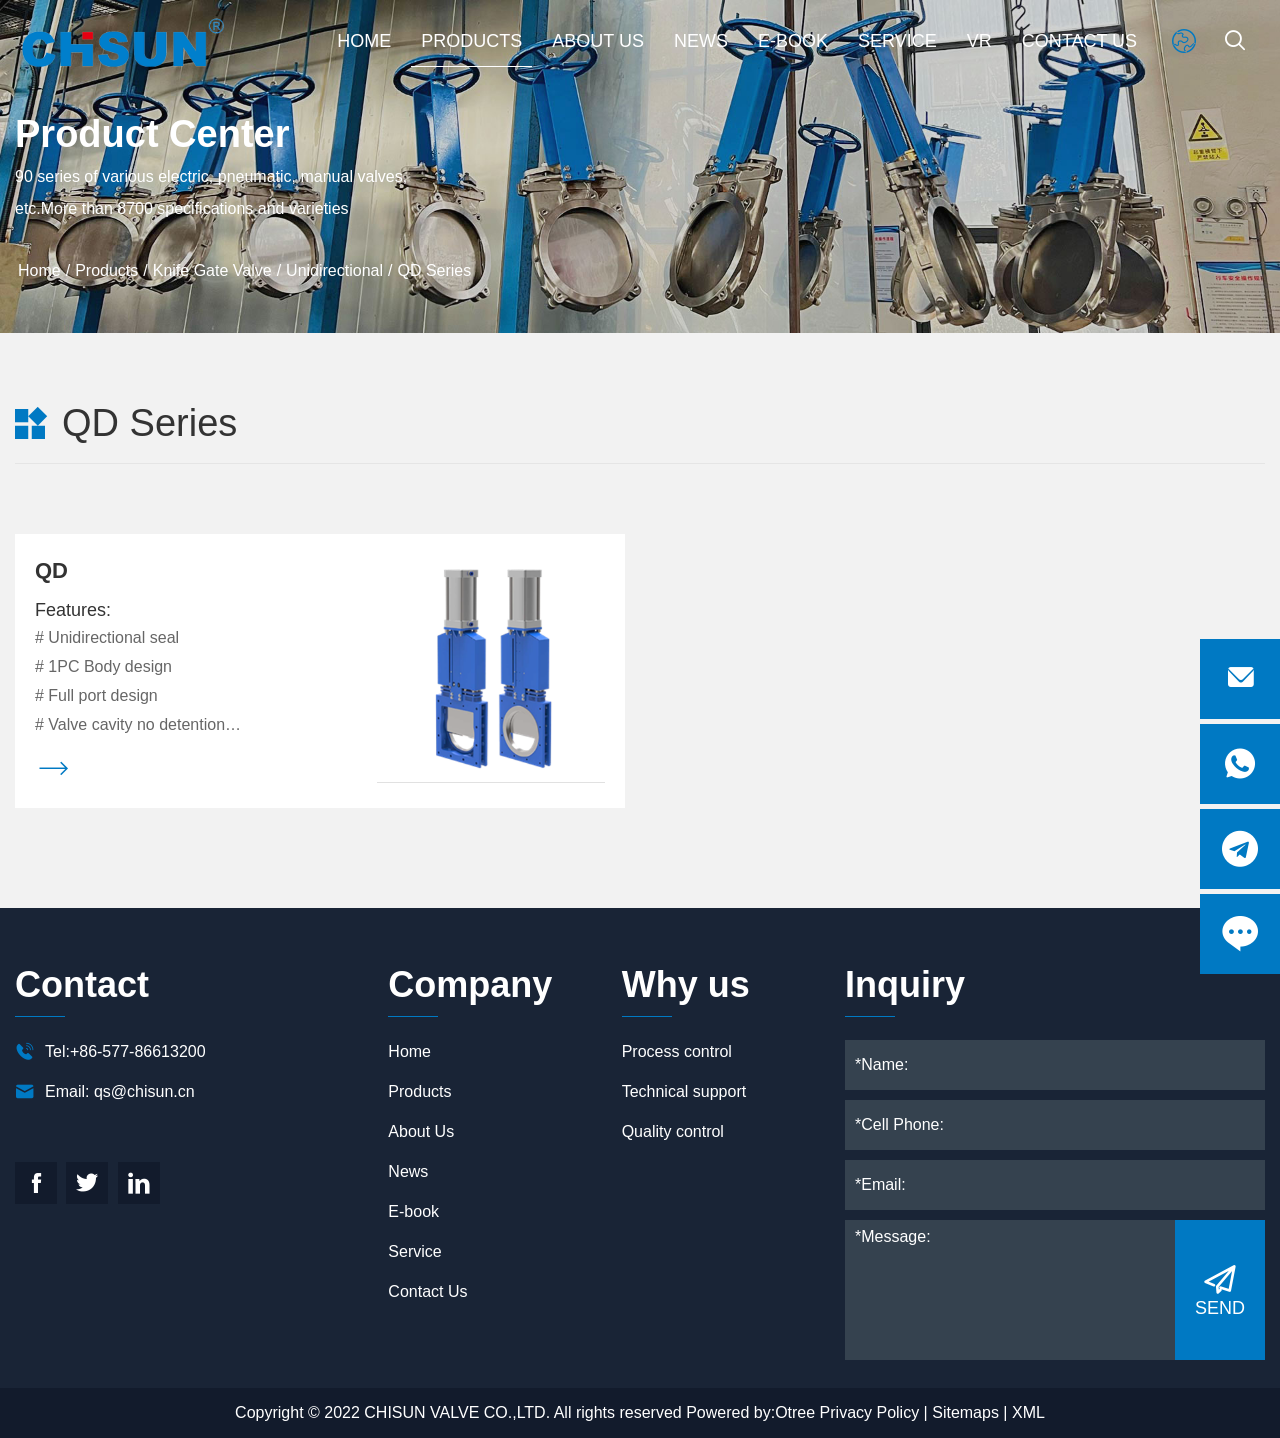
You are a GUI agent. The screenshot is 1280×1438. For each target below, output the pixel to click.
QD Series (434, 270)
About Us (598, 40)
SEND (1220, 1289)
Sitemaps (965, 1412)
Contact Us (1079, 40)
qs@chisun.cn (144, 1091)
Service (897, 40)
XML (1028, 1412)
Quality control (673, 1131)
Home (364, 40)
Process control (677, 1051)
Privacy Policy (870, 1412)
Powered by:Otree (750, 1412)
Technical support (684, 1091)
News (701, 40)
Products (471, 40)
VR (979, 40)
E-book (793, 40)
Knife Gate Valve (212, 270)
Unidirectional (334, 270)
